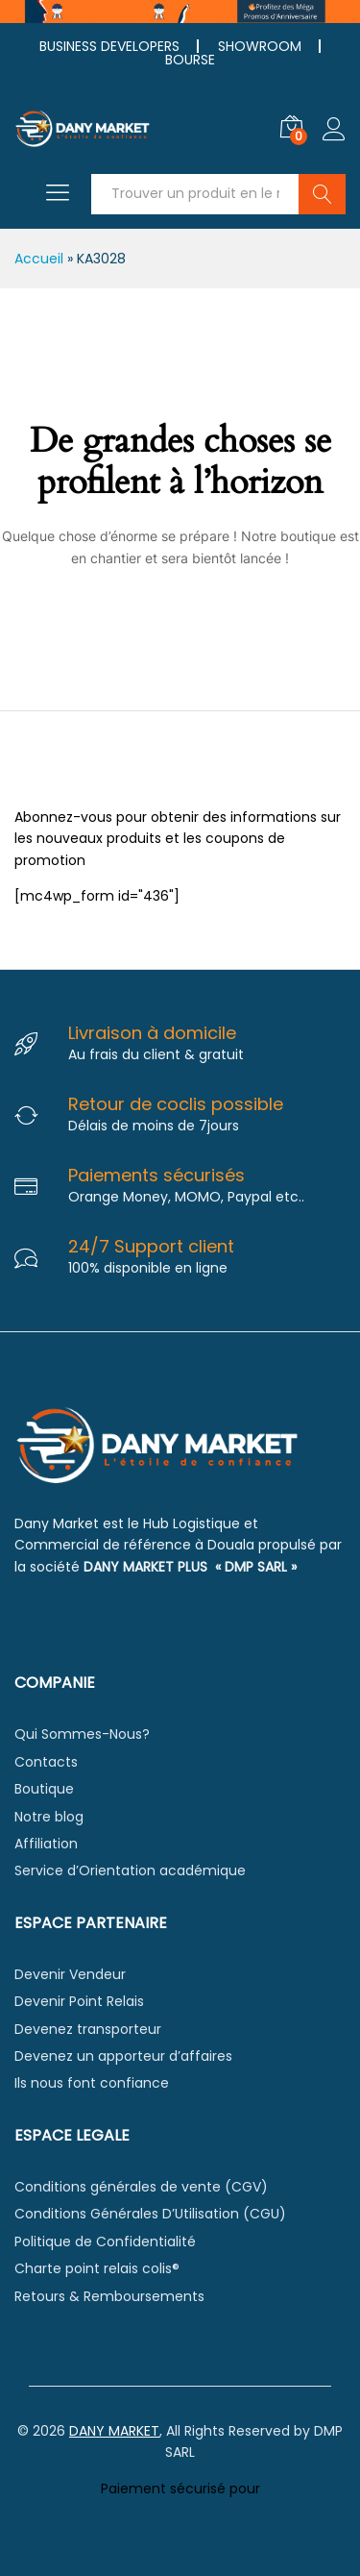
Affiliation (46, 1843)
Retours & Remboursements (109, 2296)
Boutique (44, 1788)
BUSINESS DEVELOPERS (109, 46)
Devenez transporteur (87, 2029)
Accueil (38, 258)
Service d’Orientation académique (130, 1870)
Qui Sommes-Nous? (82, 1734)
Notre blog (49, 1816)
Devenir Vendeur (70, 1974)
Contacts (46, 1761)
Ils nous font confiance (91, 2083)
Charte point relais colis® (97, 2268)
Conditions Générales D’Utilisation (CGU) (150, 2213)
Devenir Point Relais (79, 2001)
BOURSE (190, 59)
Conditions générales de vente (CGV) (141, 2186)
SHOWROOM (259, 46)
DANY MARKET (114, 2430)
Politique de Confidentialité (105, 2241)
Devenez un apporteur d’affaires (123, 2056)
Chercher (322, 194)
